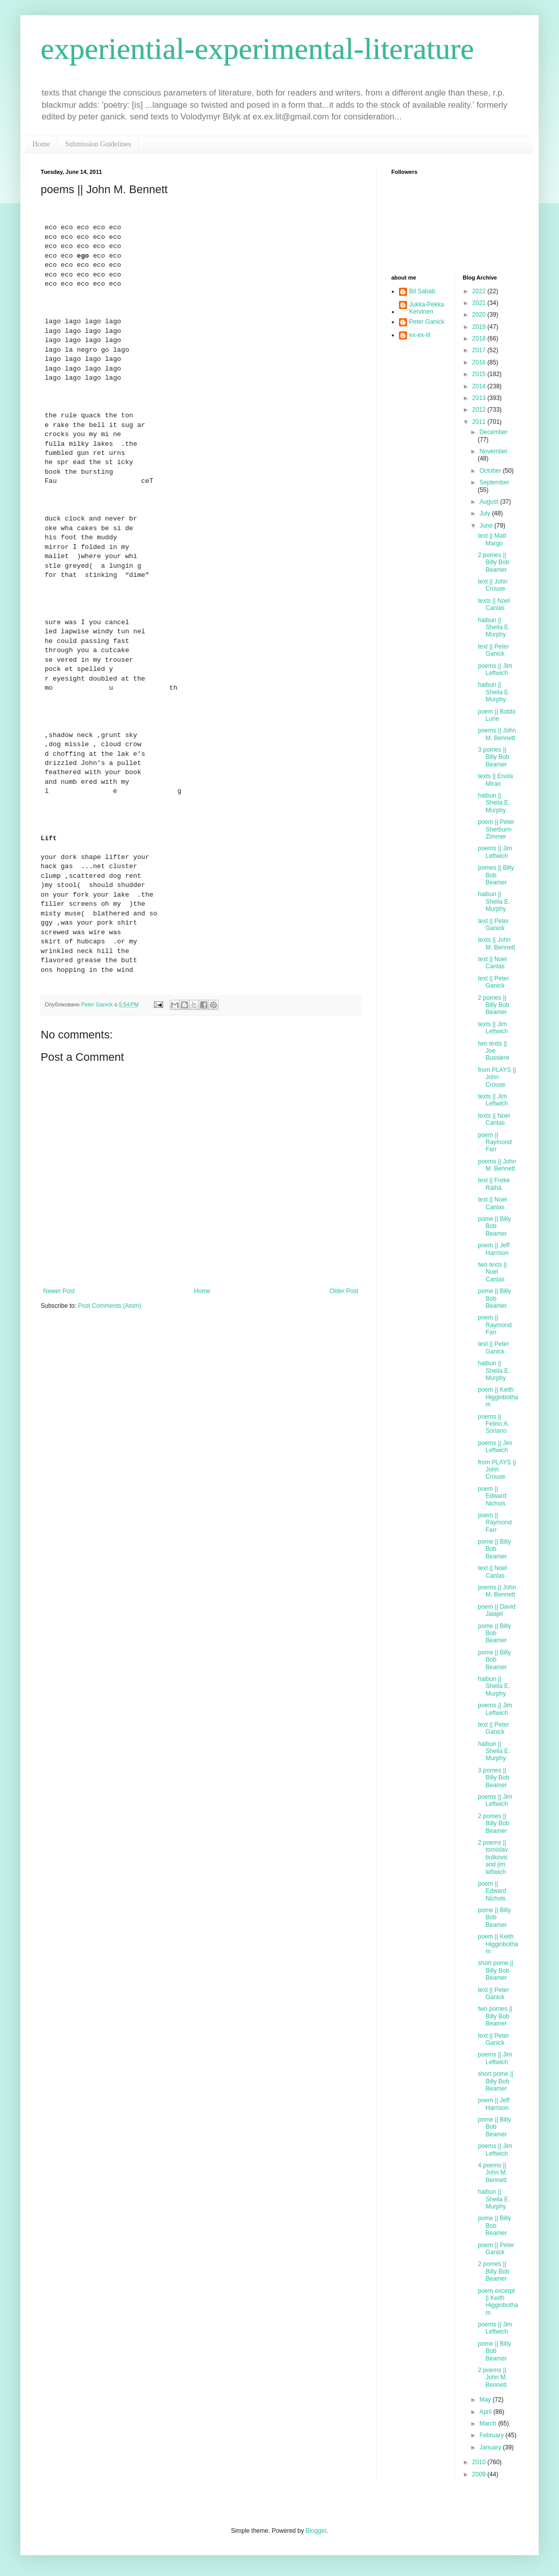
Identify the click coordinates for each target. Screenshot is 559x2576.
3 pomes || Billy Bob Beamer (493, 757)
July (485, 513)
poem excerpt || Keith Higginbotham (498, 2301)
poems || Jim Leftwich (495, 669)
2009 (479, 2474)
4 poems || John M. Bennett (492, 2173)
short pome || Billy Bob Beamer (495, 1970)
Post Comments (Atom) (109, 1305)
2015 (479, 374)
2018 (479, 338)
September (494, 482)
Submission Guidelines (98, 144)
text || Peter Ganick (493, 650)
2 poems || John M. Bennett (492, 2377)
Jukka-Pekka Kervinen (426, 308)
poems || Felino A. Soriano (493, 1424)
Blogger (315, 2530)
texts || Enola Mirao (495, 780)
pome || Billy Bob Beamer (494, 1226)
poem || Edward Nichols (492, 1496)
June (486, 525)
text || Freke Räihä (494, 1184)
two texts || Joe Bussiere (493, 1051)
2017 (479, 350)
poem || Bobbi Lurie (496, 715)
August (489, 501)
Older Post (343, 1291)
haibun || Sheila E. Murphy (494, 627)
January (491, 2447)
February (492, 2435)
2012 (479, 409)
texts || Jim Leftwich (493, 1028)
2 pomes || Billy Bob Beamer (493, 562)
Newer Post (59, 1291)
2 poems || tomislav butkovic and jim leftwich (493, 1857)
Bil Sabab (422, 291)
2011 (479, 421)
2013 (479, 398)
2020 (479, 314)
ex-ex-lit (419, 335)
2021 (479, 302)
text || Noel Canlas (492, 963)
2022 (479, 291)
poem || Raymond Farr (494, 1142)
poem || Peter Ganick (496, 2249)
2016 (479, 362)
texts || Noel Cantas (494, 1119)
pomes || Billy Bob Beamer (496, 875)
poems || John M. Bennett (497, 734)
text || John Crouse (492, 585)
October (491, 470)
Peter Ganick (426, 321)
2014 (479, 386)
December (493, 432)
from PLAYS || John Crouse (497, 1077)
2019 (479, 326)
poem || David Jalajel (496, 1610)
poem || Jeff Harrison (493, 1249)
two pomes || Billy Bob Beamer (495, 2016)
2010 (479, 2462)
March (488, 2423)
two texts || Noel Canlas (492, 1272)
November (493, 451)
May (485, 2399)
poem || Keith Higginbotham (498, 1397)
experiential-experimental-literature (257, 49)
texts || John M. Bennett (496, 943)
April (486, 2411)
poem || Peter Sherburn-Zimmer (496, 829)
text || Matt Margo (492, 539)
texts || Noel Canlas (494, 604)
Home (41, 144)
